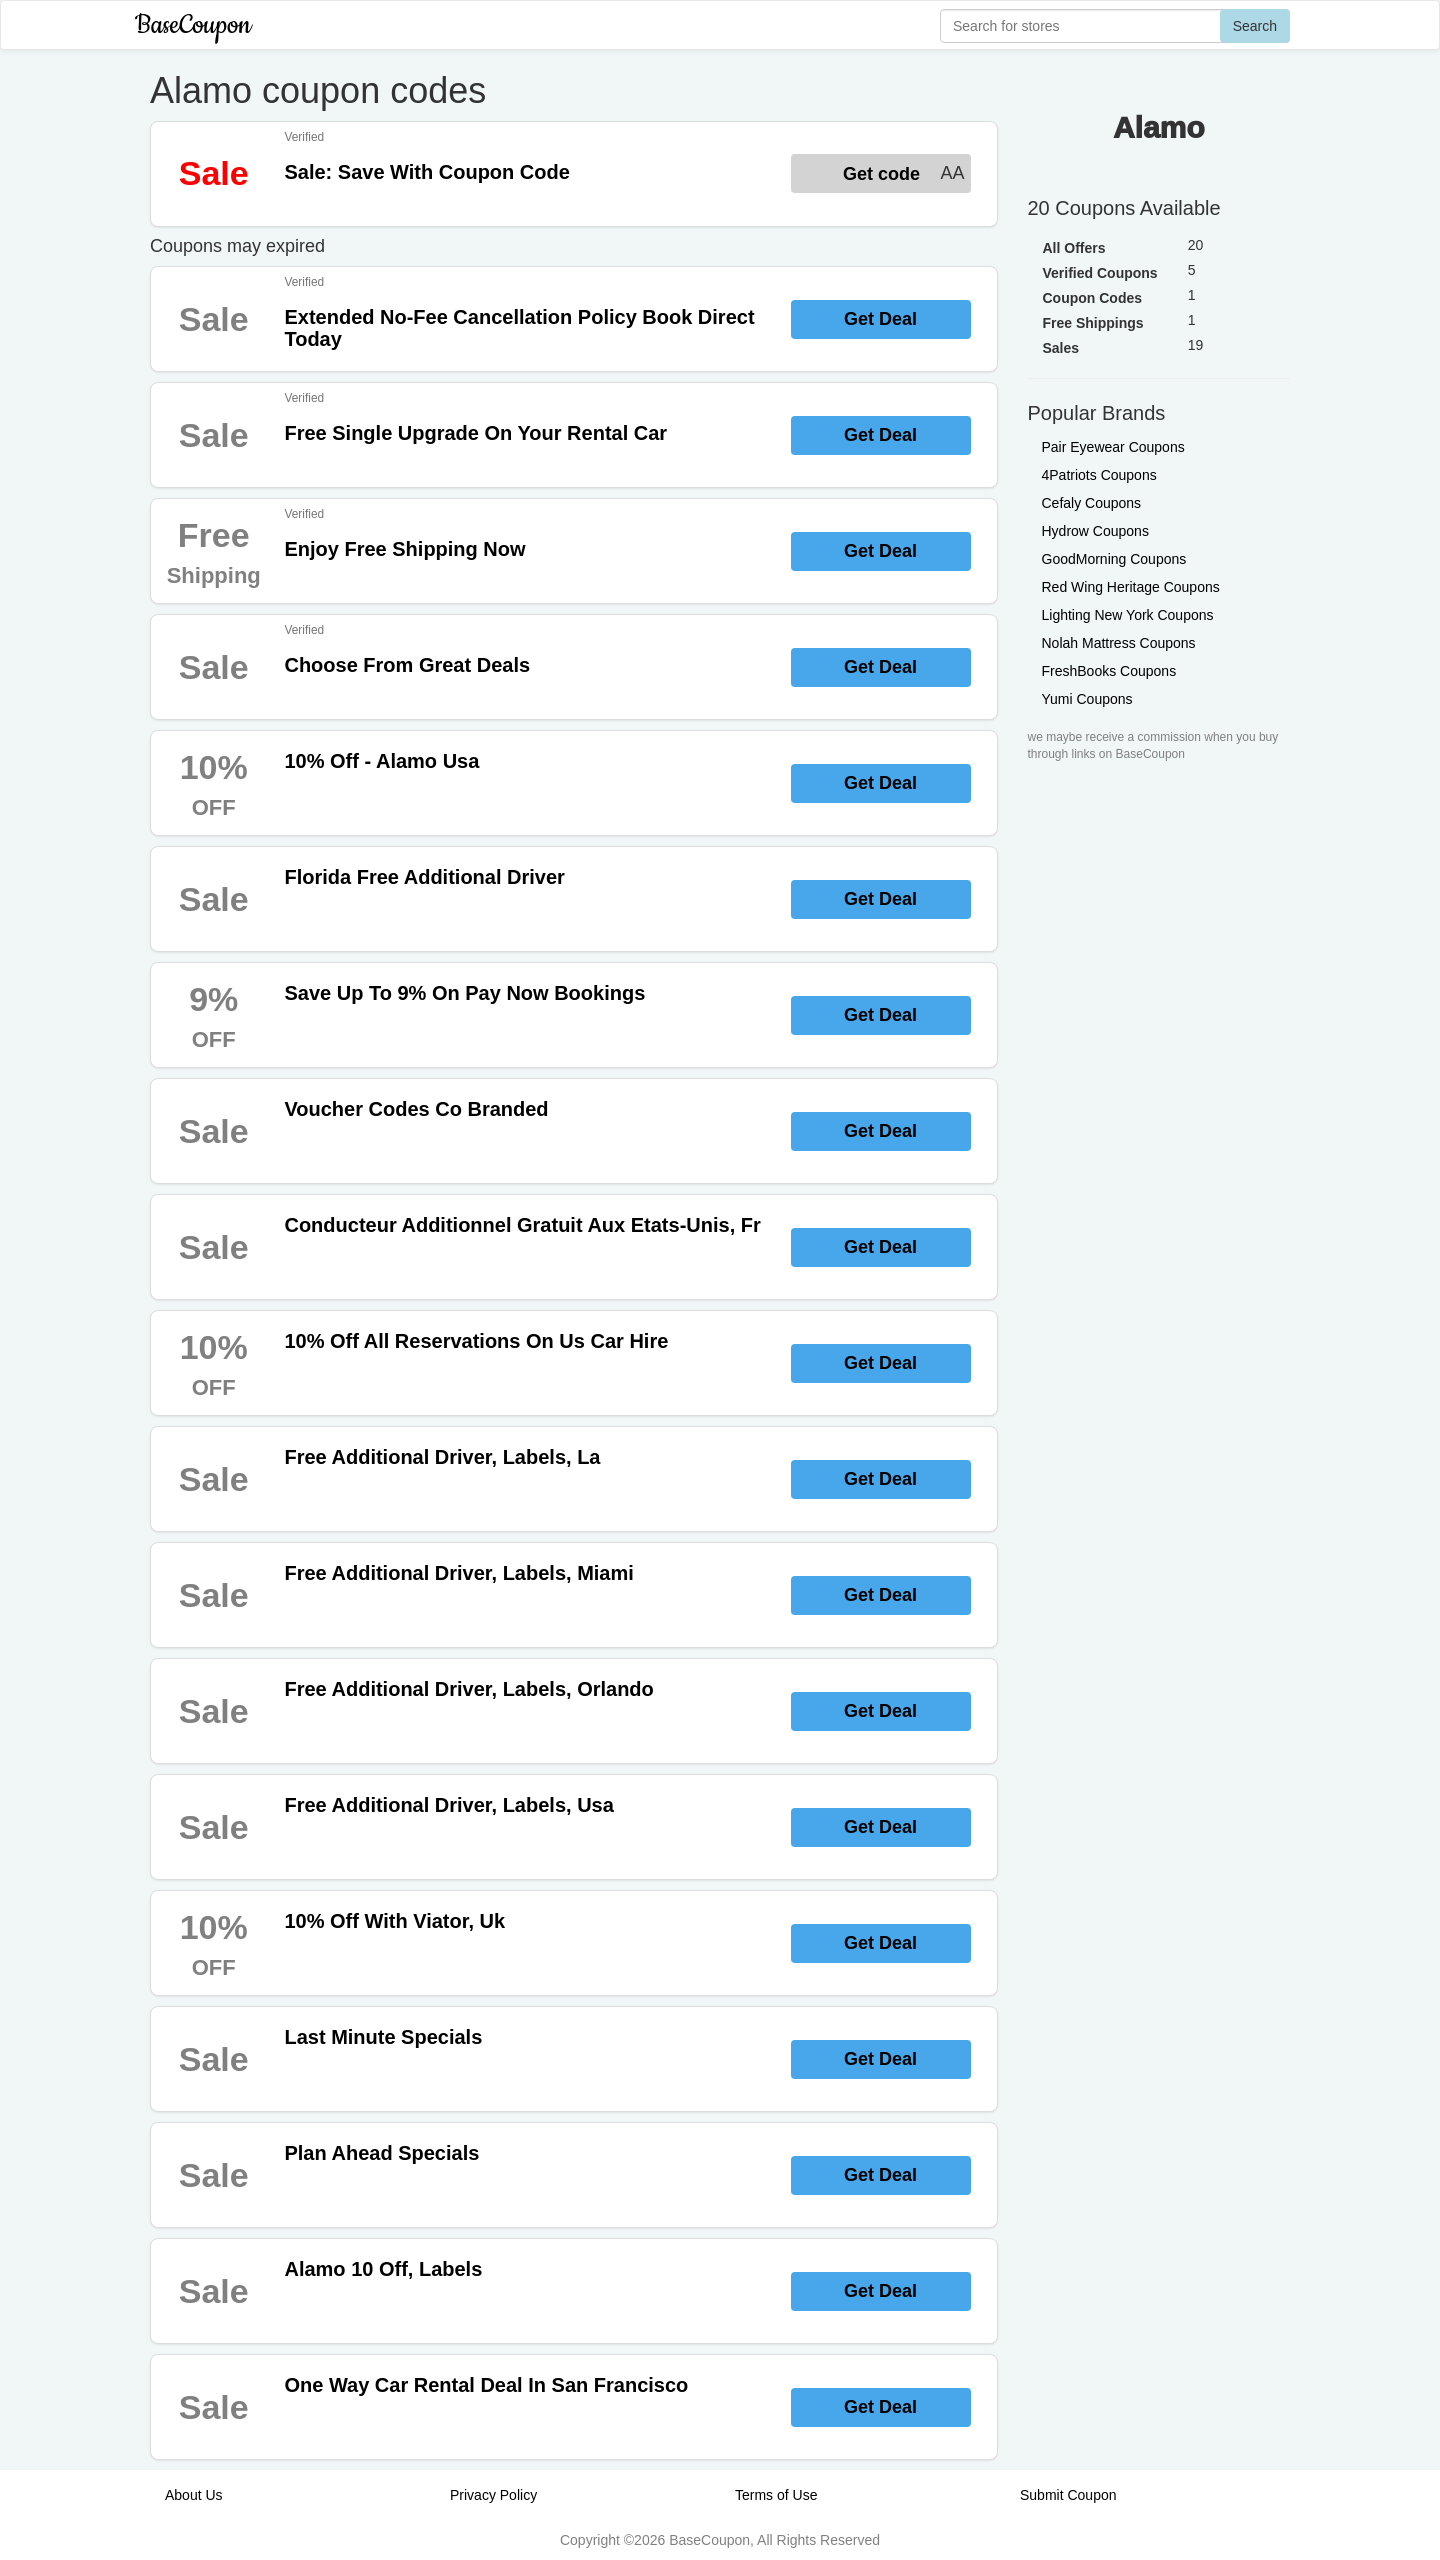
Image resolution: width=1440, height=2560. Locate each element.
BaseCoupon (193, 25)
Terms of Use (776, 2495)
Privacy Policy (493, 2495)
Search (1255, 26)
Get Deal (880, 319)
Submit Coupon (1068, 2495)
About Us (194, 2495)
